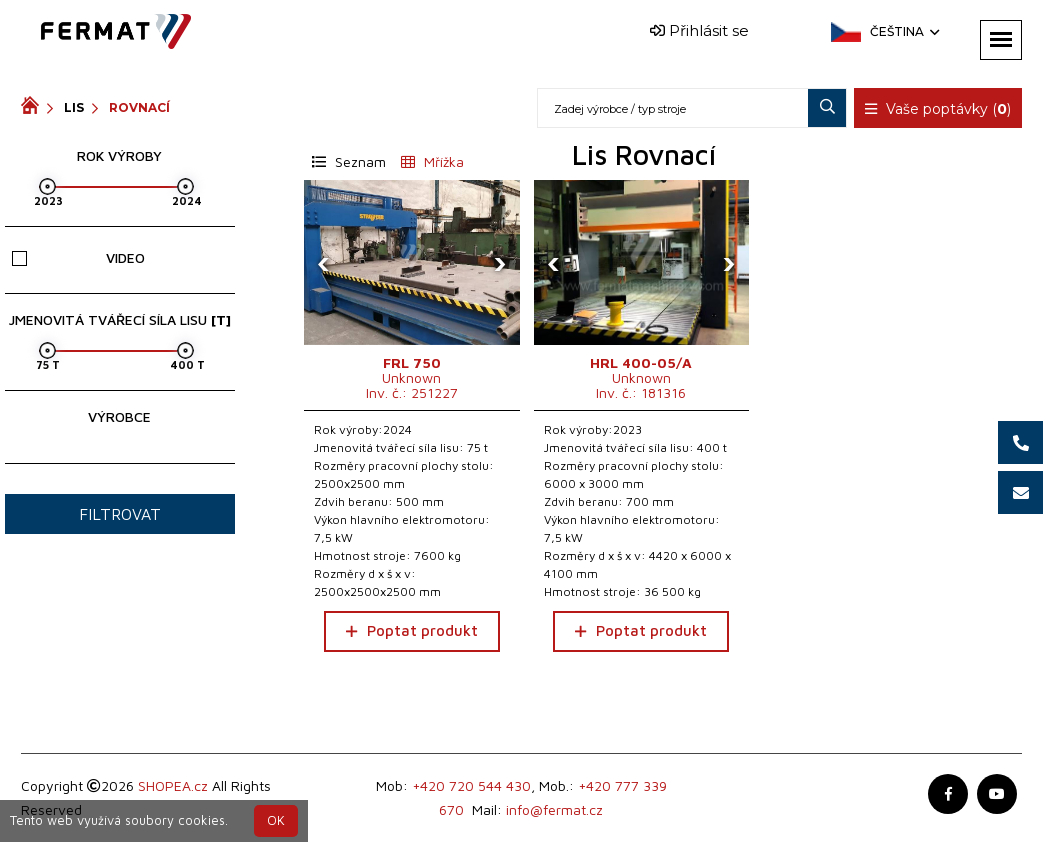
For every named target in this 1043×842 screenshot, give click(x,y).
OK (276, 820)
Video (78, 257)
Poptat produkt (412, 630)
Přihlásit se (699, 30)
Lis (74, 107)
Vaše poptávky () (938, 109)
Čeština (903, 31)
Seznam (349, 161)
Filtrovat (120, 514)
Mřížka (432, 161)
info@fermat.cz (554, 809)
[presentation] (324, 263)
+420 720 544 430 (471, 785)
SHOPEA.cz (173, 785)
